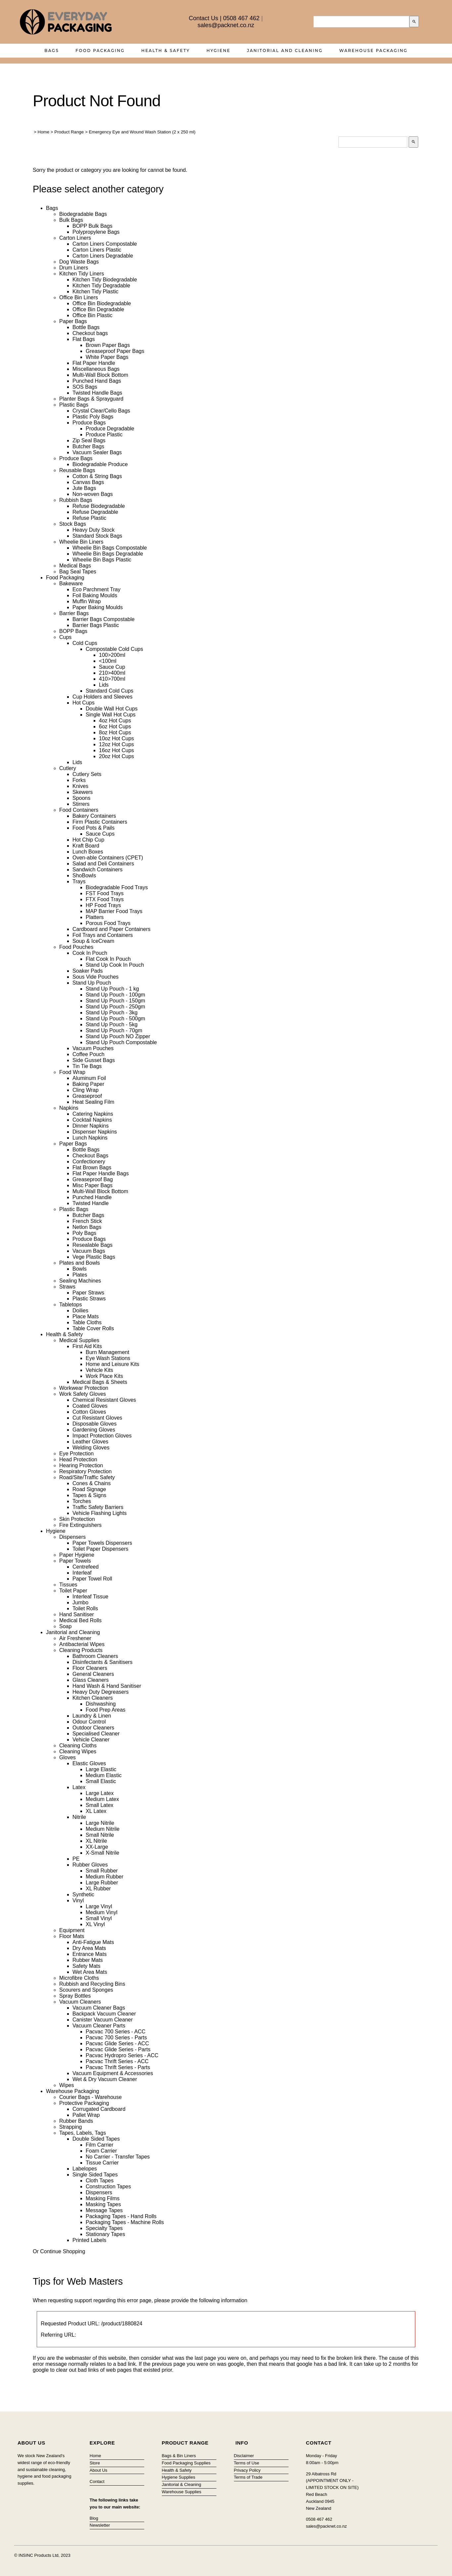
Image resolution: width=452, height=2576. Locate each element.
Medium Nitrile (102, 1829)
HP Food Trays (103, 905)
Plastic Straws (89, 1298)
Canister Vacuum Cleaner (102, 2019)
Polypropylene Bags (95, 232)
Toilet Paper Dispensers (100, 1549)
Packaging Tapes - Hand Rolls (121, 2216)
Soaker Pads (87, 971)
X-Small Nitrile (102, 1853)
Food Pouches (76, 947)
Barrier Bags (74, 613)
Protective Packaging (84, 2103)
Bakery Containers (94, 816)
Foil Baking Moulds (94, 595)
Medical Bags (75, 565)
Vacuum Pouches (92, 1048)
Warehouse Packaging (373, 50)
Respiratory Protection (85, 1471)
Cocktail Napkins (92, 1120)
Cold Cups (84, 643)
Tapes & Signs (89, 1495)
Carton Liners (75, 238)
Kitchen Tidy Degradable (101, 285)
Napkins (68, 1108)
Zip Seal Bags (89, 440)
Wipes (66, 2085)
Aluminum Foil (89, 1078)
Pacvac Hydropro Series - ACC (122, 2055)
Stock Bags (72, 524)
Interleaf (82, 1573)
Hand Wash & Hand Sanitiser (106, 1686)
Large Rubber (102, 1882)
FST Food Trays (104, 893)
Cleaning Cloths (78, 1745)
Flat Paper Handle (93, 363)
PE (75, 1859)
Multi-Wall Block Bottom (100, 375)
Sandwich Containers (97, 869)
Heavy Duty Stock (93, 530)
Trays (78, 881)
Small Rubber (102, 1870)
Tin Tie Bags (87, 1066)
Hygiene (218, 50)
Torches (81, 1501)
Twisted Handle (90, 1203)
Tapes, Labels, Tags (82, 2133)
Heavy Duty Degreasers (100, 1692)
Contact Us (203, 18)
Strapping (70, 2127)
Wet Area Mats (89, 1972)
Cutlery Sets (86, 774)
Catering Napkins (92, 1114)
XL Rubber (98, 1888)
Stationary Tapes (105, 2234)
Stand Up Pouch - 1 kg (112, 989)
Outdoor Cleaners (93, 1727)
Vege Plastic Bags (93, 1257)
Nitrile (79, 1817)
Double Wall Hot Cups (112, 708)
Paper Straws (88, 1292)
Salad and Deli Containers (103, 863)
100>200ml (112, 655)
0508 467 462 (241, 18)
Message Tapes (104, 2210)
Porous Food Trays (108, 923)
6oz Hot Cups (115, 726)
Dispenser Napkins (94, 1132)
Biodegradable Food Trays (117, 887)
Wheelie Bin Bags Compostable (109, 548)
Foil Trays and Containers (102, 935)
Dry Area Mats (89, 1948)
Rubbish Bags (75, 500)
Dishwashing (101, 1704)
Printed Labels (89, 2240)
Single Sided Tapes (95, 2174)
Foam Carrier (101, 2151)
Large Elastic (101, 1769)
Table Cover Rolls (93, 1328)
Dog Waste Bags (79, 262)
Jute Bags (84, 488)
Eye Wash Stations (108, 1358)
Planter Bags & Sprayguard (91, 399)
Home (44, 131)
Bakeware (71, 583)
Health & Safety (165, 50)
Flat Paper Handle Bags (100, 1173)
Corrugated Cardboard (98, 2109)
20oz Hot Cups (116, 756)
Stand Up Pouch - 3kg (112, 1012)
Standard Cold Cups (109, 691)
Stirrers (81, 804)
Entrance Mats (89, 1954)
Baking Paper (88, 1084)
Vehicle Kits (99, 1370)
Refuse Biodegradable (98, 506)
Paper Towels (75, 1561)
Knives (80, 786)
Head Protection (78, 1459)
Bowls (79, 1269)
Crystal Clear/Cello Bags (101, 410)
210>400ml (112, 673)
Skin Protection (77, 1519)
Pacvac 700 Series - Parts (116, 2037)
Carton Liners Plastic (96, 250)
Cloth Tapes (99, 2180)
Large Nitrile (100, 1823)
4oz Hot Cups (115, 720)
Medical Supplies (79, 1340)
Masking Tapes (103, 2204)
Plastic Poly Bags (92, 416)
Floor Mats (71, 1936)
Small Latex (99, 1805)
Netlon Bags (86, 1227)
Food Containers (78, 810)
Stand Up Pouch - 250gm (115, 1006)
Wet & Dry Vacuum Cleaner (104, 2079)
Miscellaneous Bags (95, 369)
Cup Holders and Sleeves (102, 697)
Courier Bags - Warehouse (90, 2097)
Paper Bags (73, 321)
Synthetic (83, 1894)
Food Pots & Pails (93, 828)
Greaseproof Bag (92, 1179)
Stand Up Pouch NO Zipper (118, 1036)
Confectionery (88, 1161)
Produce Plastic (104, 434)
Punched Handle (92, 1197)
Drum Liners (73, 267)
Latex (78, 1787)
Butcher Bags (88, 446)
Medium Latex (102, 1799)
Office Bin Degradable (98, 309)
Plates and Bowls (79, 1263)
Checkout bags (90, 333)
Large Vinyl (99, 1906)
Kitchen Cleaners (92, 1698)
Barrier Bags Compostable (103, 619)
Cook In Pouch (89, 953)
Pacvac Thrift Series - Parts (118, 2067)
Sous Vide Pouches (95, 977)
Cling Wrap (85, 1090)
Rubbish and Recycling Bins (92, 1984)
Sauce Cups (100, 834)
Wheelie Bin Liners (81, 542)
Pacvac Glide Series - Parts (118, 2049)
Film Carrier (99, 2145)
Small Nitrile (100, 1835)
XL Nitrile (96, 1841)
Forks (79, 780)
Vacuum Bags (88, 1251)
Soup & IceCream (93, 941)
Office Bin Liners (78, 297)
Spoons (81, 798)
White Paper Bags (107, 357)
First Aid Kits (87, 1346)
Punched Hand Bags (96, 381)
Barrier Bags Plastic (95, 625)
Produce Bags (89, 422)
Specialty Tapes (104, 2228)
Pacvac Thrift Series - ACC (117, 2061)
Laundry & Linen (91, 1716)
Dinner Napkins (90, 1126)
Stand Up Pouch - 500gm (115, 1018)
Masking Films (102, 2198)
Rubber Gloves (90, 1865)
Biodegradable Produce (100, 464)
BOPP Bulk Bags (92, 226)
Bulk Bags (71, 220)
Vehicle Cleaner (91, 1739)
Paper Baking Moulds (97, 607)
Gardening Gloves (93, 1430)
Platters (95, 917)
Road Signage (89, 1489)
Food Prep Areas (105, 1710)
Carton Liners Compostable (104, 244)
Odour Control (89, 1722)
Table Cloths (87, 1322)
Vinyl (78, 1900)
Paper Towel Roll (92, 1578)
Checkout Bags (90, 1155)
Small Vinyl (99, 1918)
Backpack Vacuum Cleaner (104, 2014)
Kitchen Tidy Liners (81, 273)
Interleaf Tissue (90, 1596)
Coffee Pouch (88, 1054)
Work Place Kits (104, 1376)
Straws (67, 1286)
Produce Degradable (110, 428)
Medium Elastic (103, 1775)
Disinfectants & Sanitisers (102, 1662)
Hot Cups (83, 702)
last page (205, 2358)
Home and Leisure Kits (112, 1364)
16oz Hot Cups (116, 750)
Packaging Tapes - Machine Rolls (125, 2222)
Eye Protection (76, 1453)
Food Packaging (100, 50)
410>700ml (112, 679)
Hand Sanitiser (76, 1614)
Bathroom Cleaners (95, 1656)
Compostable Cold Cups (114, 649)
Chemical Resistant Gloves (104, 1400)
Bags (51, 50)
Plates (79, 1275)
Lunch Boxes (87, 851)
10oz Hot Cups (116, 738)
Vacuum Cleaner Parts (98, 2025)
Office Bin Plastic (92, 315)
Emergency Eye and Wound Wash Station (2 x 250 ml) (142, 131)
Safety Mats (86, 1966)
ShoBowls (84, 875)
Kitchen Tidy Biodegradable (104, 279)
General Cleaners (93, 1674)
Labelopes (84, 2168)
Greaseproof (87, 1096)
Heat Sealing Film (93, 1102)
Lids (104, 685)
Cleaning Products (81, 1650)
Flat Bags (83, 339)
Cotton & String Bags (97, 476)
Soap (65, 1626)
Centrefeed (85, 1567)
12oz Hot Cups (116, 744)
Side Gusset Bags (93, 1060)
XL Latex (96, 1811)
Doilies (80, 1310)
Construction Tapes (108, 2186)
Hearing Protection (81, 1465)
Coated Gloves (90, 1406)
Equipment (72, 1930)
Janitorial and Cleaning (285, 50)
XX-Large (97, 1847)
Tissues (68, 1584)
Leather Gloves (90, 1441)
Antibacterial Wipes (82, 1644)
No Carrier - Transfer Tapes (118, 2157)
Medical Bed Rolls (80, 1620)
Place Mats (85, 1316)
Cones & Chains (91, 1483)
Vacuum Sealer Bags (97, 452)
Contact (97, 2481)
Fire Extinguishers (80, 1525)
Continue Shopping (62, 2251)
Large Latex (100, 1793)
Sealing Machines (80, 1281)
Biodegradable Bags (83, 214)
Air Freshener (75, 1638)
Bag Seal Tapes (77, 571)
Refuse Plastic (89, 518)
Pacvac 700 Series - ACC (116, 2031)
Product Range (69, 131)
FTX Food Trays (105, 899)
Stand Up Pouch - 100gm (115, 994)
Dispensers (72, 1537)
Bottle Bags (86, 327)
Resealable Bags (92, 1245)
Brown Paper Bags (108, 345)
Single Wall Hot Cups (111, 714)
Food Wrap (72, 1072)
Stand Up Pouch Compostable (121, 1042)
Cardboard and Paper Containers (111, 929)
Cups (65, 637)
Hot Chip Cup (88, 840)
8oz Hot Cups (115, 732)
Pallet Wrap (86, 2115)
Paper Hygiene (76, 1555)
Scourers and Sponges (86, 1990)
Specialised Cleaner (95, 1733)
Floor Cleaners (89, 1668)
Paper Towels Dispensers (102, 1543)
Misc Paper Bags (92, 1185)
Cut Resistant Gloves (97, 1418)
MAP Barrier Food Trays (114, 911)
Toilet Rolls (85, 1608)
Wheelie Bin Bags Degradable (107, 554)
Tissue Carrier (102, 2162)
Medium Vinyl (101, 1912)
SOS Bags (84, 387)
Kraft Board (85, 846)
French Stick (87, 1221)
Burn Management (107, 1352)
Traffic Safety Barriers (97, 1507)
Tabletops (70, 1304)
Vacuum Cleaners (80, 2002)
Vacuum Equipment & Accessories (112, 2073)
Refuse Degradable (95, 512)
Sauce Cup (112, 667)
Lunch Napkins (90, 1138)
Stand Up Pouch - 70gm (114, 1030)
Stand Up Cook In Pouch (115, 965)
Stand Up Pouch (91, 983)
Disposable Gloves (94, 1424)
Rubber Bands (76, 2121)
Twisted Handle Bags (97, 393)
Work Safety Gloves (82, 1394)
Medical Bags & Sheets (99, 1382)
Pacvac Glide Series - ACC (117, 2043)
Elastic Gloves (89, 1763)
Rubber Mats (87, 1960)
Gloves (67, 1757)
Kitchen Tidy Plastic (95, 291)
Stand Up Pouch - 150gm (115, 1000)
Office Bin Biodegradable (101, 303)
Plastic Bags (73, 405)
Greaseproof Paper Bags (115, 351)
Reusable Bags (77, 470)
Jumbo (80, 1602)
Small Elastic (101, 1781)
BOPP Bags (73, 631)
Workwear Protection (83, 1388)
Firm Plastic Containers (99, 822)
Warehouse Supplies (181, 2491)
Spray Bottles (75, 1996)
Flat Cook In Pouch (108, 959)
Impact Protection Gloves (102, 1435)
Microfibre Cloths (79, 1978)
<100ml (107, 661)
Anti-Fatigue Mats (93, 1942)
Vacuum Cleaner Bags (98, 2008)
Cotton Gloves (89, 1412)
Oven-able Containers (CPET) (107, 857)
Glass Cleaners (90, 1680)
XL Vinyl (95, 1924)
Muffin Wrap (86, 601)
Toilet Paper (73, 1590)
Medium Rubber (104, 1876)
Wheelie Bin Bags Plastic (101, 559)
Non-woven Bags (92, 494)
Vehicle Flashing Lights (99, 1513)
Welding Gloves (91, 1447)
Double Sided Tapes (96, 2139)
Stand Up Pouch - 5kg (112, 1024)
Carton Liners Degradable (102, 256)
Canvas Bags (88, 482)
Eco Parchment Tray (96, 589)
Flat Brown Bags (91, 1167)
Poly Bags (84, 1233)
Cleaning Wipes (77, 1751)
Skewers (82, 792)
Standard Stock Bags (97, 536)
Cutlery (67, 768)
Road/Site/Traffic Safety (87, 1477)
